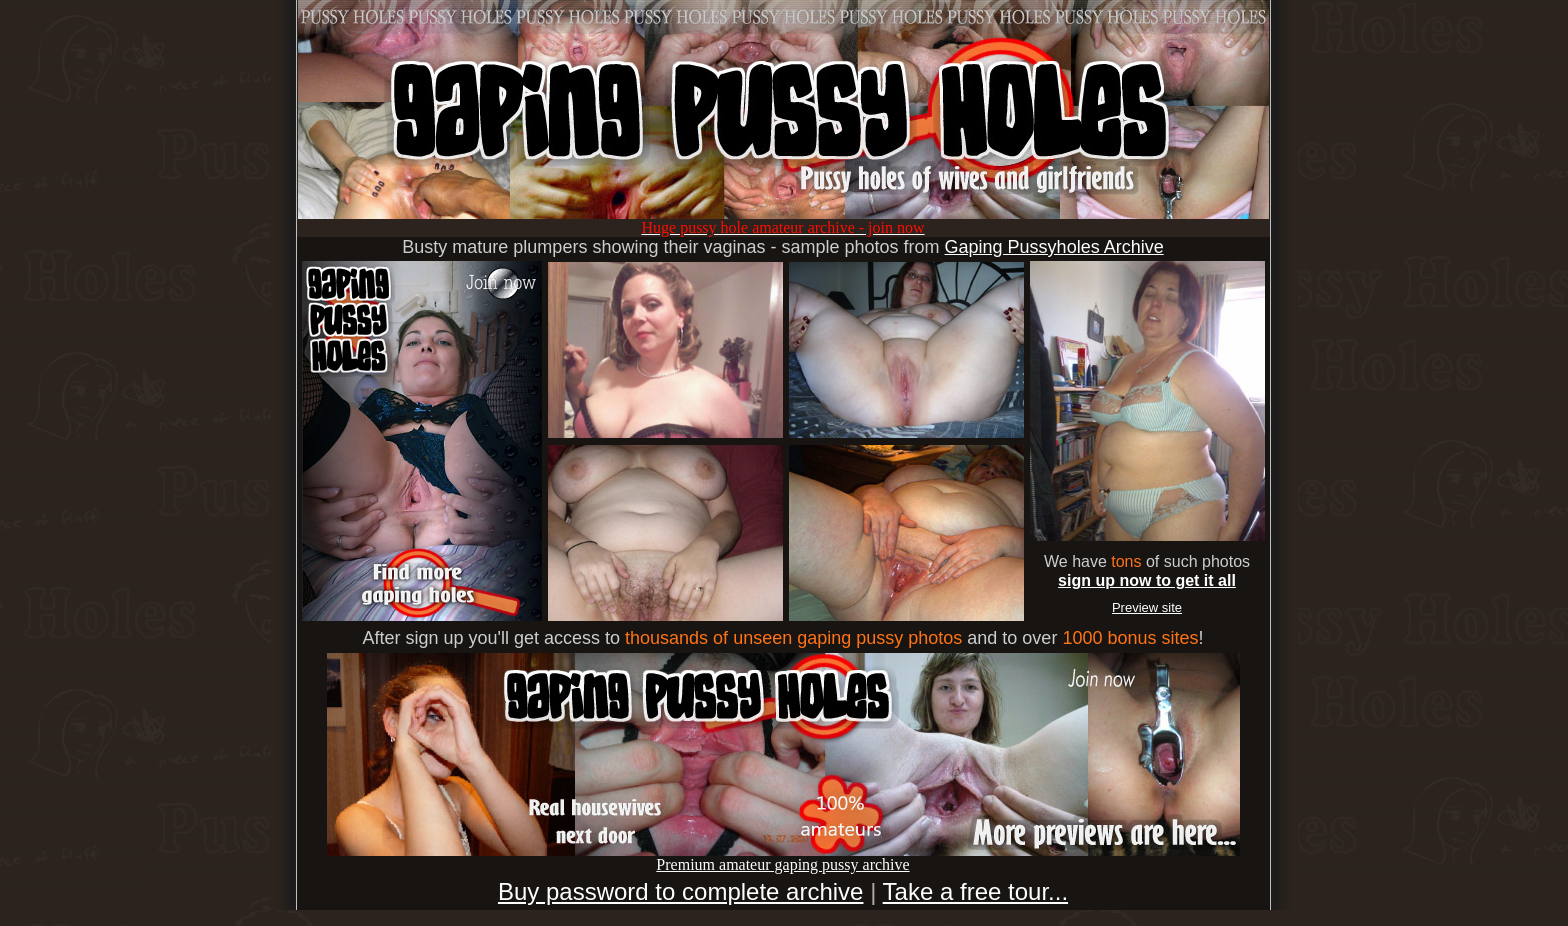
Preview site (1147, 607)
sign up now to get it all (1147, 580)
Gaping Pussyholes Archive (1054, 247)
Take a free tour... (975, 891)
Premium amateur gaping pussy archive (783, 857)
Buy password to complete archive (681, 891)
